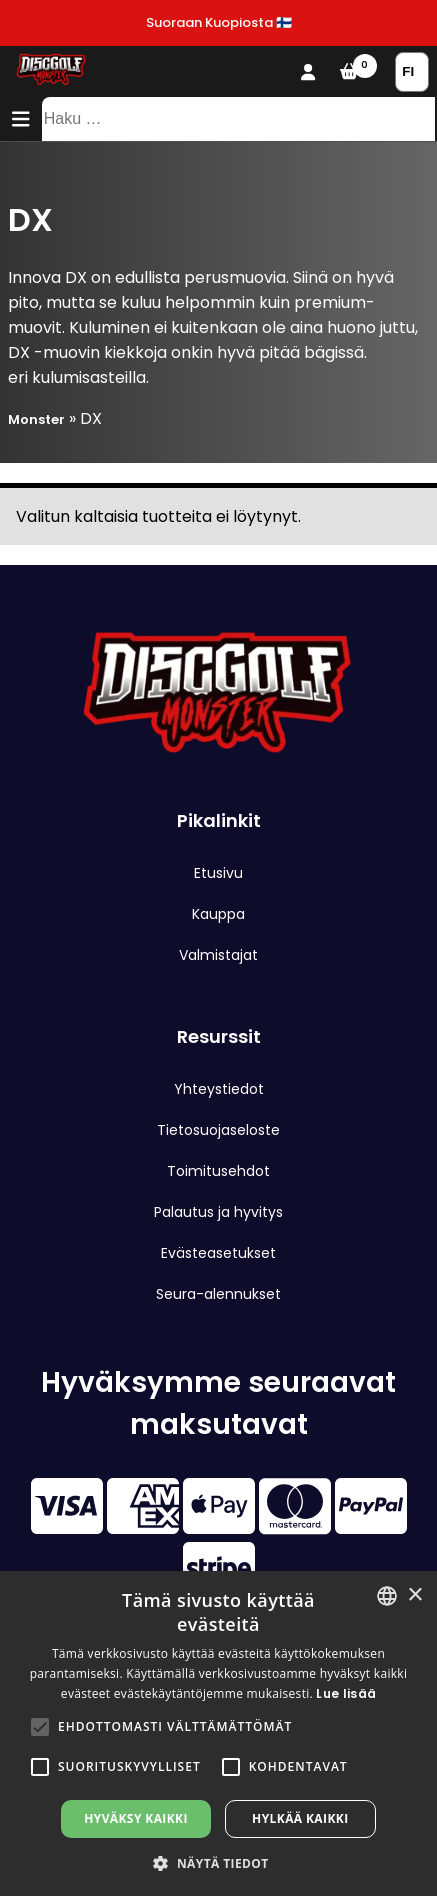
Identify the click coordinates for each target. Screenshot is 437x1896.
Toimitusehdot (218, 1171)
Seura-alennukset (218, 1294)
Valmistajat (218, 955)
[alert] (218, 1733)
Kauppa (218, 914)
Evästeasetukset (218, 1253)
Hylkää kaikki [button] (300, 1818)
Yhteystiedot (219, 1089)
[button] (40, 1727)
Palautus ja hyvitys (218, 1212)
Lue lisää (346, 1693)
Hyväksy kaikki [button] (136, 1818)
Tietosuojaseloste (218, 1130)
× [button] (414, 1595)
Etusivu (218, 873)
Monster (36, 419)
